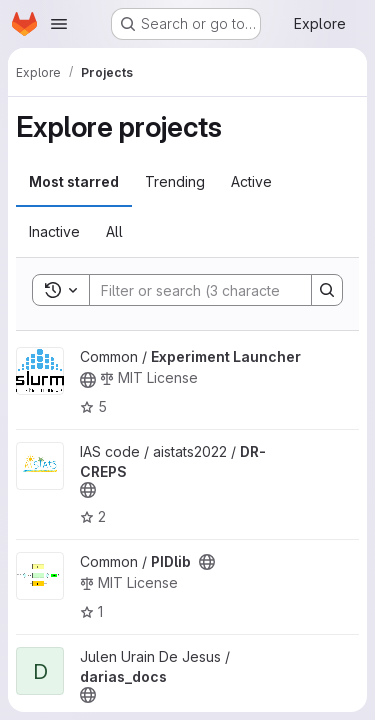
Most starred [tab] (74, 181)
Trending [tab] (175, 181)
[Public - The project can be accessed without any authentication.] (88, 380)
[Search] (221, 290)
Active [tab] (251, 181)
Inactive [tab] (54, 231)
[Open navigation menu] (59, 24)
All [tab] (114, 231)
